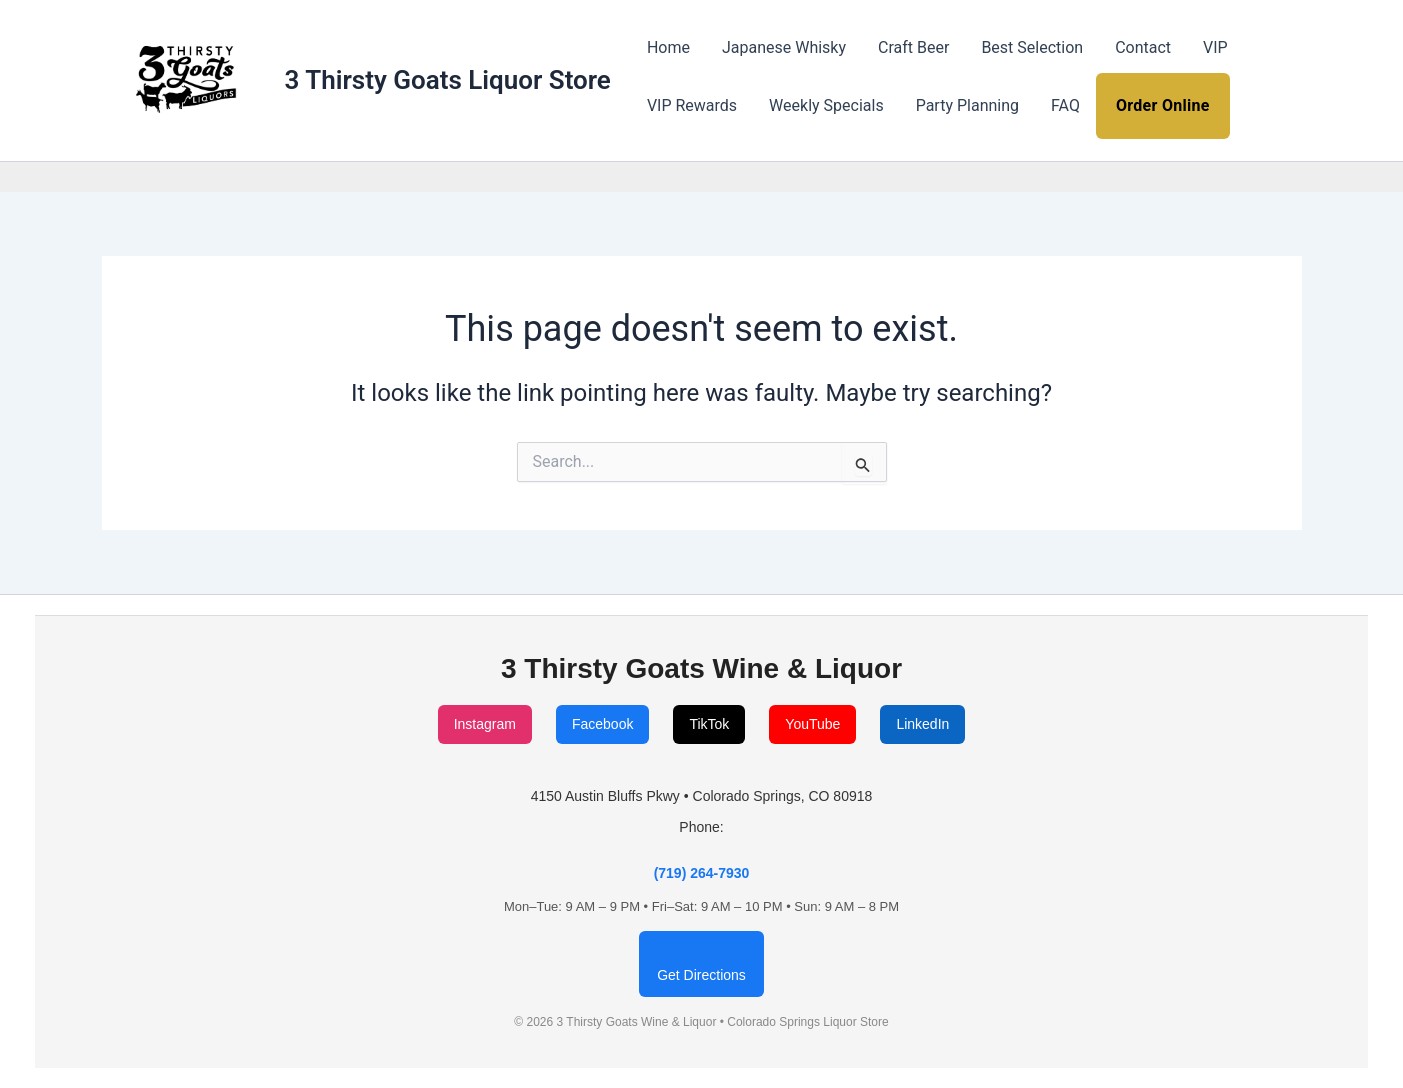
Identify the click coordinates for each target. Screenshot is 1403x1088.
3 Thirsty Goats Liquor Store (448, 80)
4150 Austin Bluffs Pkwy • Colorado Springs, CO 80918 (702, 796)
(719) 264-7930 (702, 873)
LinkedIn (922, 724)
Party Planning (967, 105)
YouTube (812, 724)
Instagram (485, 724)
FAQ (1065, 105)
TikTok (709, 724)
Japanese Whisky (784, 47)
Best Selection (1032, 47)
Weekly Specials (826, 105)
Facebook (602, 724)
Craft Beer (913, 47)
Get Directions (701, 975)
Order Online (1163, 105)
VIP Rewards (692, 105)
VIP (1215, 47)
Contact (1143, 47)
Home (668, 47)
